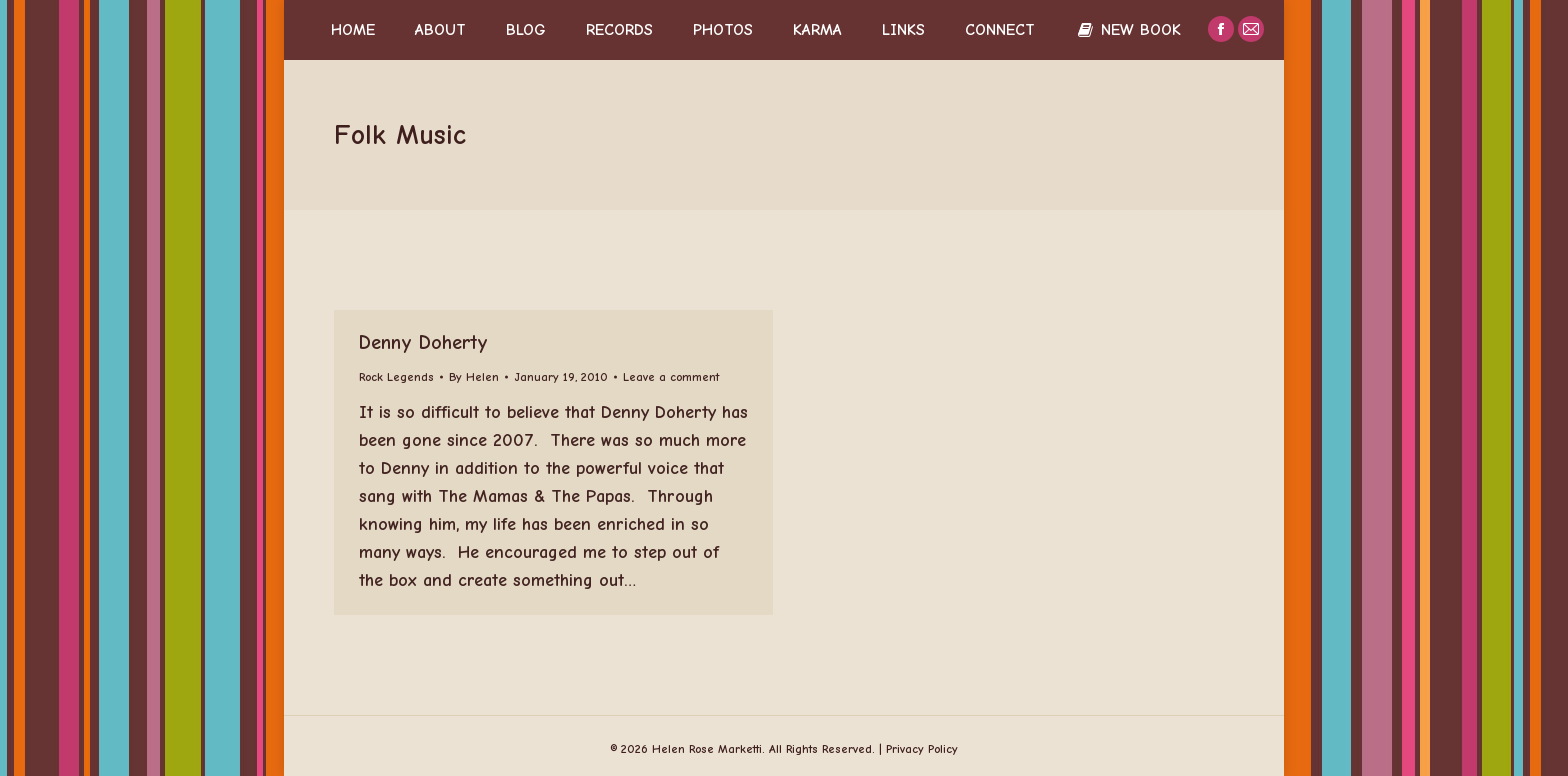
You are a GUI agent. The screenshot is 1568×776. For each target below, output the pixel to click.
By (474, 377)
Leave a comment (671, 377)
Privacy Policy (922, 749)
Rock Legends (396, 377)
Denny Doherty (423, 342)
